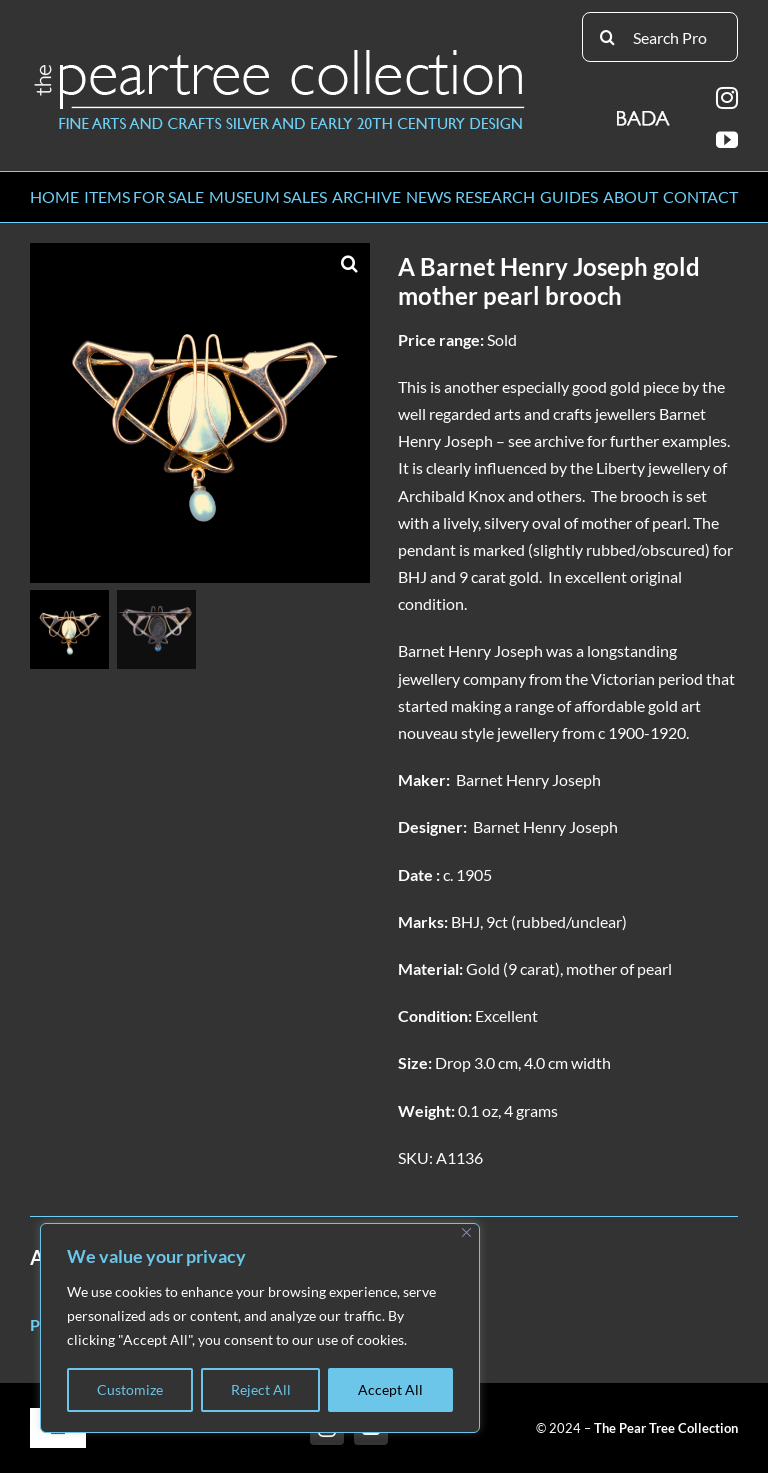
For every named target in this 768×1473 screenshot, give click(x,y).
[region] (260, 1328)
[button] (350, 263)
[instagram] (727, 98)
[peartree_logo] (280, 53)
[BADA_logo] (644, 111)
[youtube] (727, 140)
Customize (130, 1389)
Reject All (261, 1389)
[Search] (607, 37)
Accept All (390, 1389)
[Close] (466, 1232)
